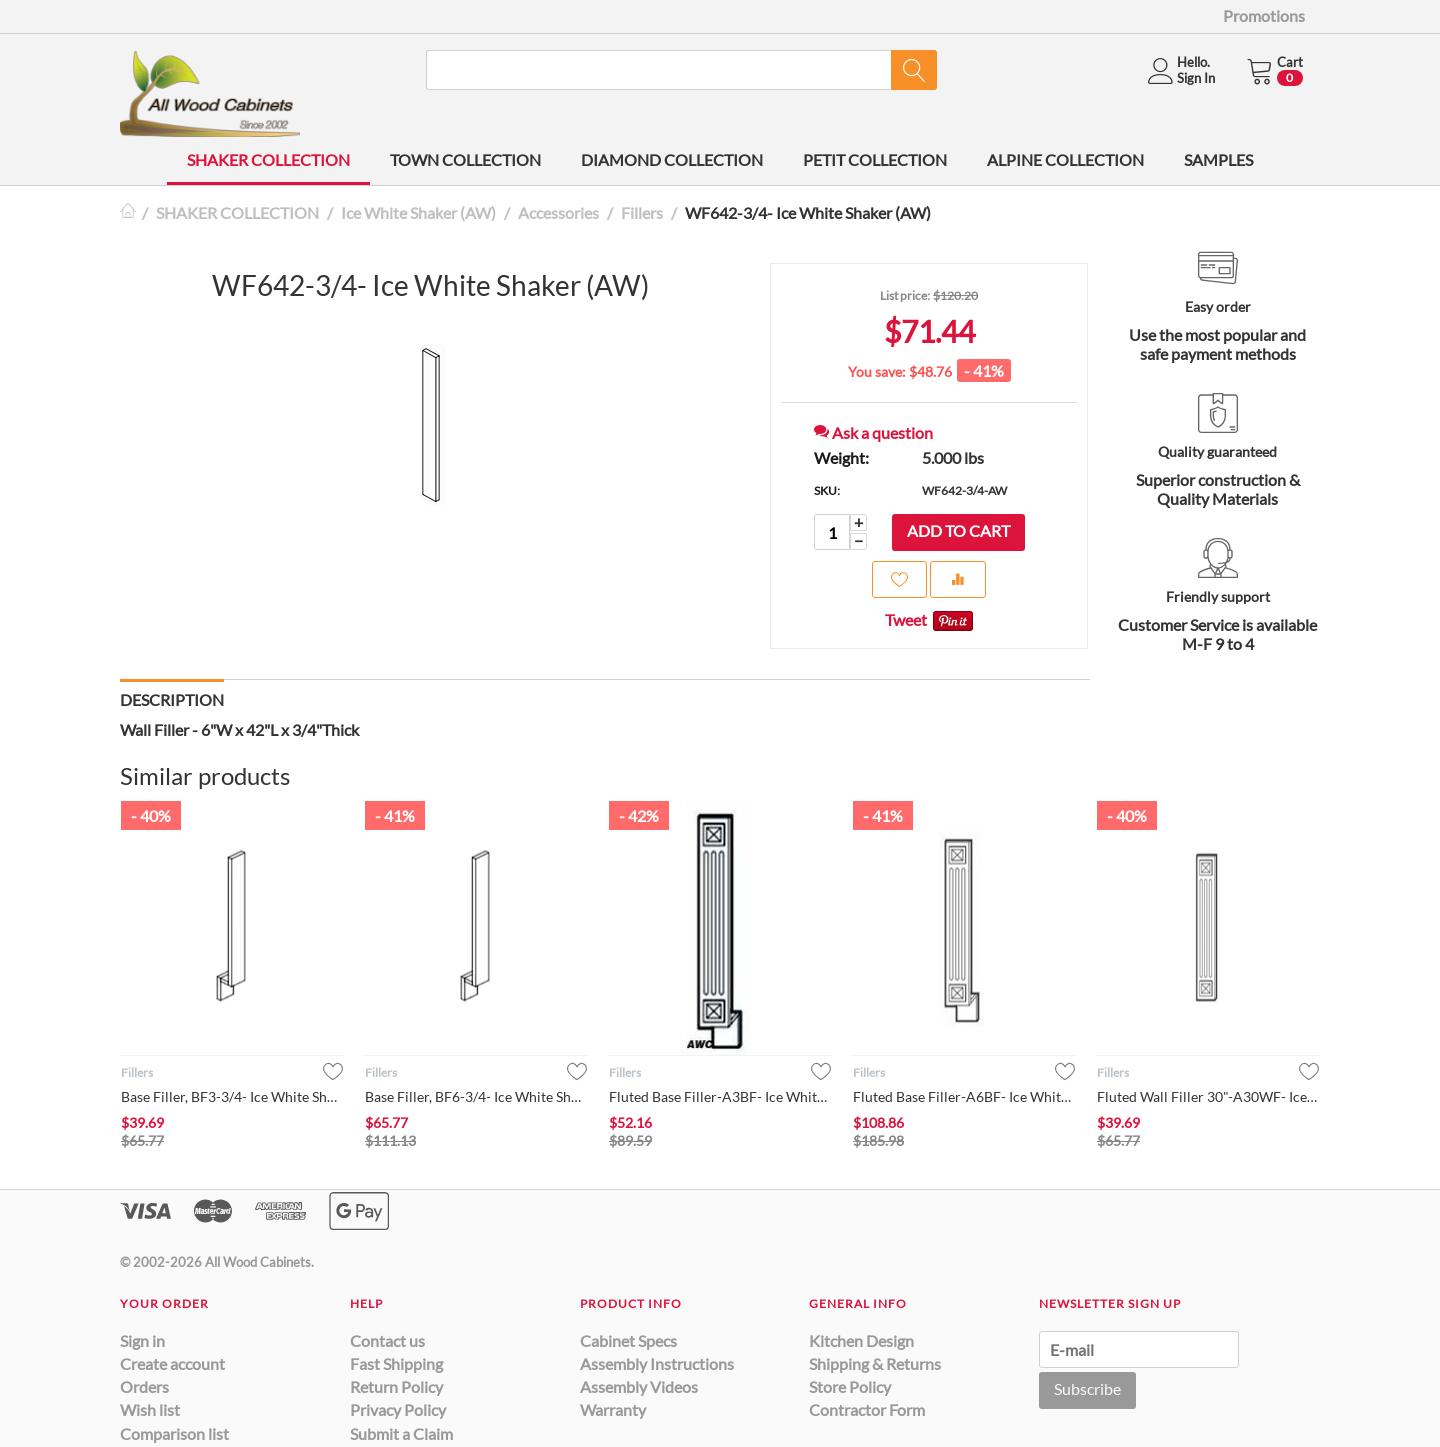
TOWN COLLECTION (465, 159)
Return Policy (396, 1386)
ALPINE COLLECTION (1065, 159)
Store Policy (850, 1386)
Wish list (150, 1409)
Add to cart (958, 530)
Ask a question (873, 432)
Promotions (1264, 15)
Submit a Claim (401, 1433)
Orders (144, 1386)
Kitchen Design (861, 1340)
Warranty (613, 1409)
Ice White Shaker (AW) (418, 212)
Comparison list (174, 1433)
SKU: (827, 490)
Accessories (558, 212)
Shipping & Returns (875, 1363)
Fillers (642, 212)
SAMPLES (1218, 159)
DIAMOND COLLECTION (672, 159)
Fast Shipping (396, 1363)
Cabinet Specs (628, 1340)
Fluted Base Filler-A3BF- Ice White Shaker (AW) (720, 1096)
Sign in (142, 1340)
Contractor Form (867, 1409)
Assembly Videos (639, 1386)
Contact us (387, 1340)
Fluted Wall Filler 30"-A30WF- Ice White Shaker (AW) (1208, 1096)
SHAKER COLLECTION (268, 159)
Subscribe (1087, 1388)
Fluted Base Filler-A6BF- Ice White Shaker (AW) (964, 1096)
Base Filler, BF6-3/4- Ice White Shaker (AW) (476, 1096)
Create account (172, 1363)
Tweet (906, 619)
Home (128, 212)
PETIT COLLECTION (875, 159)
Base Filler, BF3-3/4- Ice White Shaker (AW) (232, 1096)
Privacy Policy (398, 1409)
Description (172, 699)
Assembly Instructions (657, 1363)
